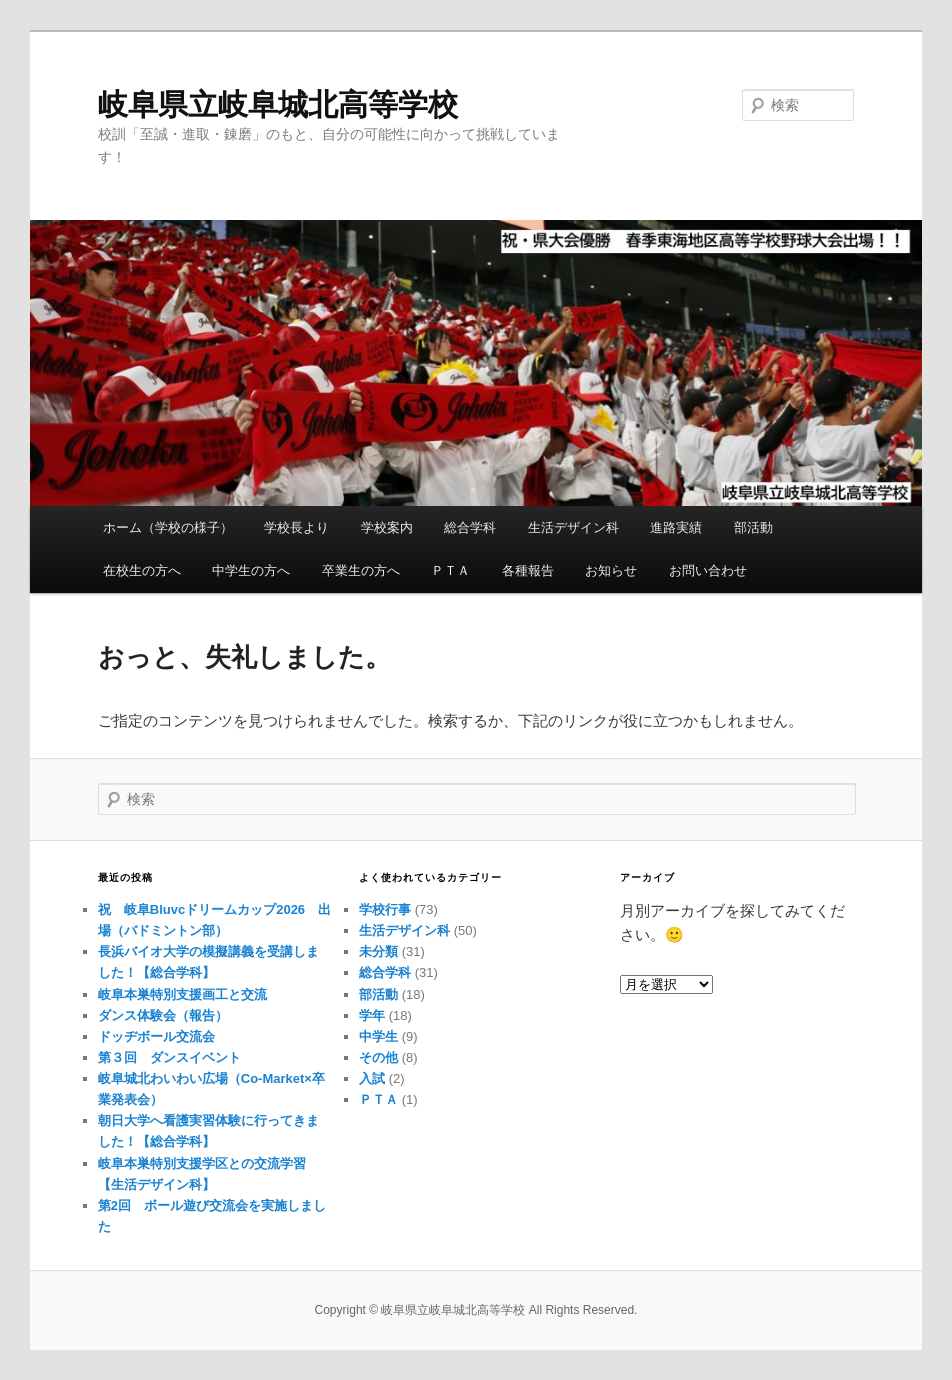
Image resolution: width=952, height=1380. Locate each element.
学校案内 (387, 527)
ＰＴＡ (450, 570)
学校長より (296, 527)
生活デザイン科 (573, 527)
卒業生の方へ (361, 570)
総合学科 (470, 527)
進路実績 (676, 527)
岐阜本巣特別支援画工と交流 (182, 994)
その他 (378, 1057)
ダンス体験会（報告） (163, 1015)
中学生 (378, 1036)
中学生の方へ (251, 570)
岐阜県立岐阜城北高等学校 (278, 104)
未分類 (378, 951)
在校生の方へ (142, 570)
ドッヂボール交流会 (156, 1036)
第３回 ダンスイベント (169, 1057)
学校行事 (385, 909)
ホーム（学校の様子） (168, 527)
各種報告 (528, 570)
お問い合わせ (708, 570)
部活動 (753, 527)
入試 (372, 1078)
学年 (372, 1015)
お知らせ (611, 570)
